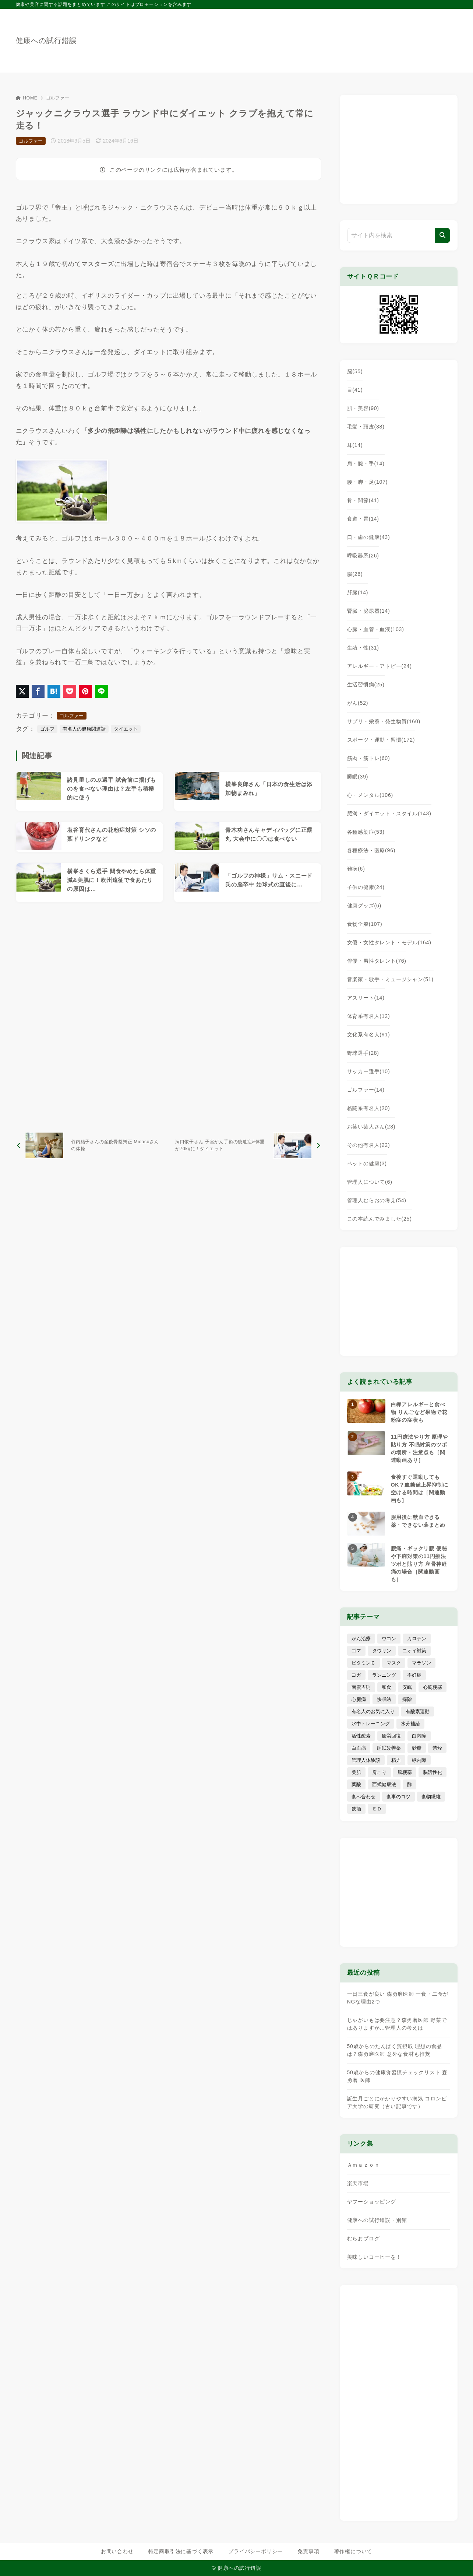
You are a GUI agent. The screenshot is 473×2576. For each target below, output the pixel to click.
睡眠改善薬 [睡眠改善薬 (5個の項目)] (389, 1748)
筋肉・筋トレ (368, 758)
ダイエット (126, 729)
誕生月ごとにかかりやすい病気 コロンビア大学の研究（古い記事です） (397, 2102)
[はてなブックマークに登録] (53, 691)
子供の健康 (366, 887)
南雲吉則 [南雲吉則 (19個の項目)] (361, 1687)
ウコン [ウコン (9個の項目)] (389, 1638)
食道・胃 (363, 519)
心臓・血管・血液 (375, 629)
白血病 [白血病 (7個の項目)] (359, 1748)
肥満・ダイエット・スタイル (389, 813)
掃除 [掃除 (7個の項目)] (407, 1699)
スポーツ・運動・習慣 (381, 740)
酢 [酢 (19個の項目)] (409, 1784)
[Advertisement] (168, 1016)
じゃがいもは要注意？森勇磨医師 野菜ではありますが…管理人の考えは (397, 2024)
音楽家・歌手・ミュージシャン (390, 979)
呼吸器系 (363, 556)
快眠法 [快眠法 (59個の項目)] (384, 1699)
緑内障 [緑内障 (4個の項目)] (419, 1760)
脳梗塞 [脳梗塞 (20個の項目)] (405, 1772)
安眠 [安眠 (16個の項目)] (407, 1687)
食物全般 (364, 924)
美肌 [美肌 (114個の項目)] (356, 1772)
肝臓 (357, 592)
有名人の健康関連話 (84, 729)
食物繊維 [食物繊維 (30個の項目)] (431, 1796)
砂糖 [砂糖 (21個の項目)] (416, 1748)
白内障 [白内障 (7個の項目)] (419, 1736)
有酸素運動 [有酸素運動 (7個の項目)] (418, 1711)
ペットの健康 (367, 1163)
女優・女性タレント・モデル (389, 942)
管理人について (369, 1182)
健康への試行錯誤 (46, 40)
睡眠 (357, 777)
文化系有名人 (368, 1034)
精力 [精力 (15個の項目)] (396, 1760)
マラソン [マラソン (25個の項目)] (421, 1663)
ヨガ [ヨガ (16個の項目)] (356, 1675)
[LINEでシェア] (101, 691)
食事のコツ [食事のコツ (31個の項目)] (398, 1796)
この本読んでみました (379, 1219)
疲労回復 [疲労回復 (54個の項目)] (391, 1736)
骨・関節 (363, 500)
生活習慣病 (366, 684)
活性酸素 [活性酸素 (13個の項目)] (361, 1736)
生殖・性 (363, 648)
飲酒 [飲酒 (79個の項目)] (356, 1809)
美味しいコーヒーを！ (374, 2257)
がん (357, 703)
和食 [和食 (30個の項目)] (386, 1687)
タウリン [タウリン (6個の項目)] (381, 1650)
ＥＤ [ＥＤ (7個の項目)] (377, 1809)
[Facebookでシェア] (38, 691)
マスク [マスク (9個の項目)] (393, 1663)
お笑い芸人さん (371, 1127)
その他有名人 (368, 1145)
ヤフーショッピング (371, 2202)
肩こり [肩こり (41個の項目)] (379, 1772)
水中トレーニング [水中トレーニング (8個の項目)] (371, 1723)
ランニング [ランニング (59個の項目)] (384, 1675)
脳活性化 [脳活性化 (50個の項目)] (432, 1772)
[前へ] (91, 1145)
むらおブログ (363, 2238)
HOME (27, 98)
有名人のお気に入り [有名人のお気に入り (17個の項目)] (373, 1711)
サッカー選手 (368, 1071)
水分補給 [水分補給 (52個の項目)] (410, 1723)
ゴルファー (58, 98)
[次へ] (246, 1145)
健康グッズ (364, 906)
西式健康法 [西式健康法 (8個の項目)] (384, 1784)
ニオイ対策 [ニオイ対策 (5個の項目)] (414, 1650)
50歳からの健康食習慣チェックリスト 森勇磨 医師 (397, 2076)
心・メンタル (370, 795)
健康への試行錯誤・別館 (377, 2220)
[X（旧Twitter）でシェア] (22, 691)
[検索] (442, 235)
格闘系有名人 (368, 1108)
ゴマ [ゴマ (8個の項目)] (356, 1650)
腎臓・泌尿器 (368, 611)
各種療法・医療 (371, 850)
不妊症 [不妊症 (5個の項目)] (414, 1675)
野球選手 (363, 1053)
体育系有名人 (368, 1016)
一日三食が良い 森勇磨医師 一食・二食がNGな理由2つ (398, 1998)
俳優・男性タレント (376, 961)
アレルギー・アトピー (379, 666)
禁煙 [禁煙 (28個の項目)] (437, 1748)
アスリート (366, 998)
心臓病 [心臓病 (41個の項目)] (359, 1699)
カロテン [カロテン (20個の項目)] (416, 1638)
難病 (356, 869)
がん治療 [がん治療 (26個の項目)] (361, 1638)
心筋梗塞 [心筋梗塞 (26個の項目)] (432, 1687)
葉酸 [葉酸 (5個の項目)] (356, 1784)
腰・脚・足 (367, 482)
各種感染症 (366, 832)
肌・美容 (363, 408)
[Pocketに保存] (69, 691)
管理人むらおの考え (376, 1200)
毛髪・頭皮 (366, 427)
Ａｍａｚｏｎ (363, 2165)
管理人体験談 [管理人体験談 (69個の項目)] (366, 1760)
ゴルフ (47, 729)
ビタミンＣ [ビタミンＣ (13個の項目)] (363, 1663)
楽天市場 (358, 2183)
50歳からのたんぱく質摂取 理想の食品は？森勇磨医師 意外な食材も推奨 (394, 2050)
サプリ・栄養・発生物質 (384, 721)
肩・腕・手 (366, 463)
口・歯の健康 (368, 537)
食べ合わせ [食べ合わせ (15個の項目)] (363, 1796)
